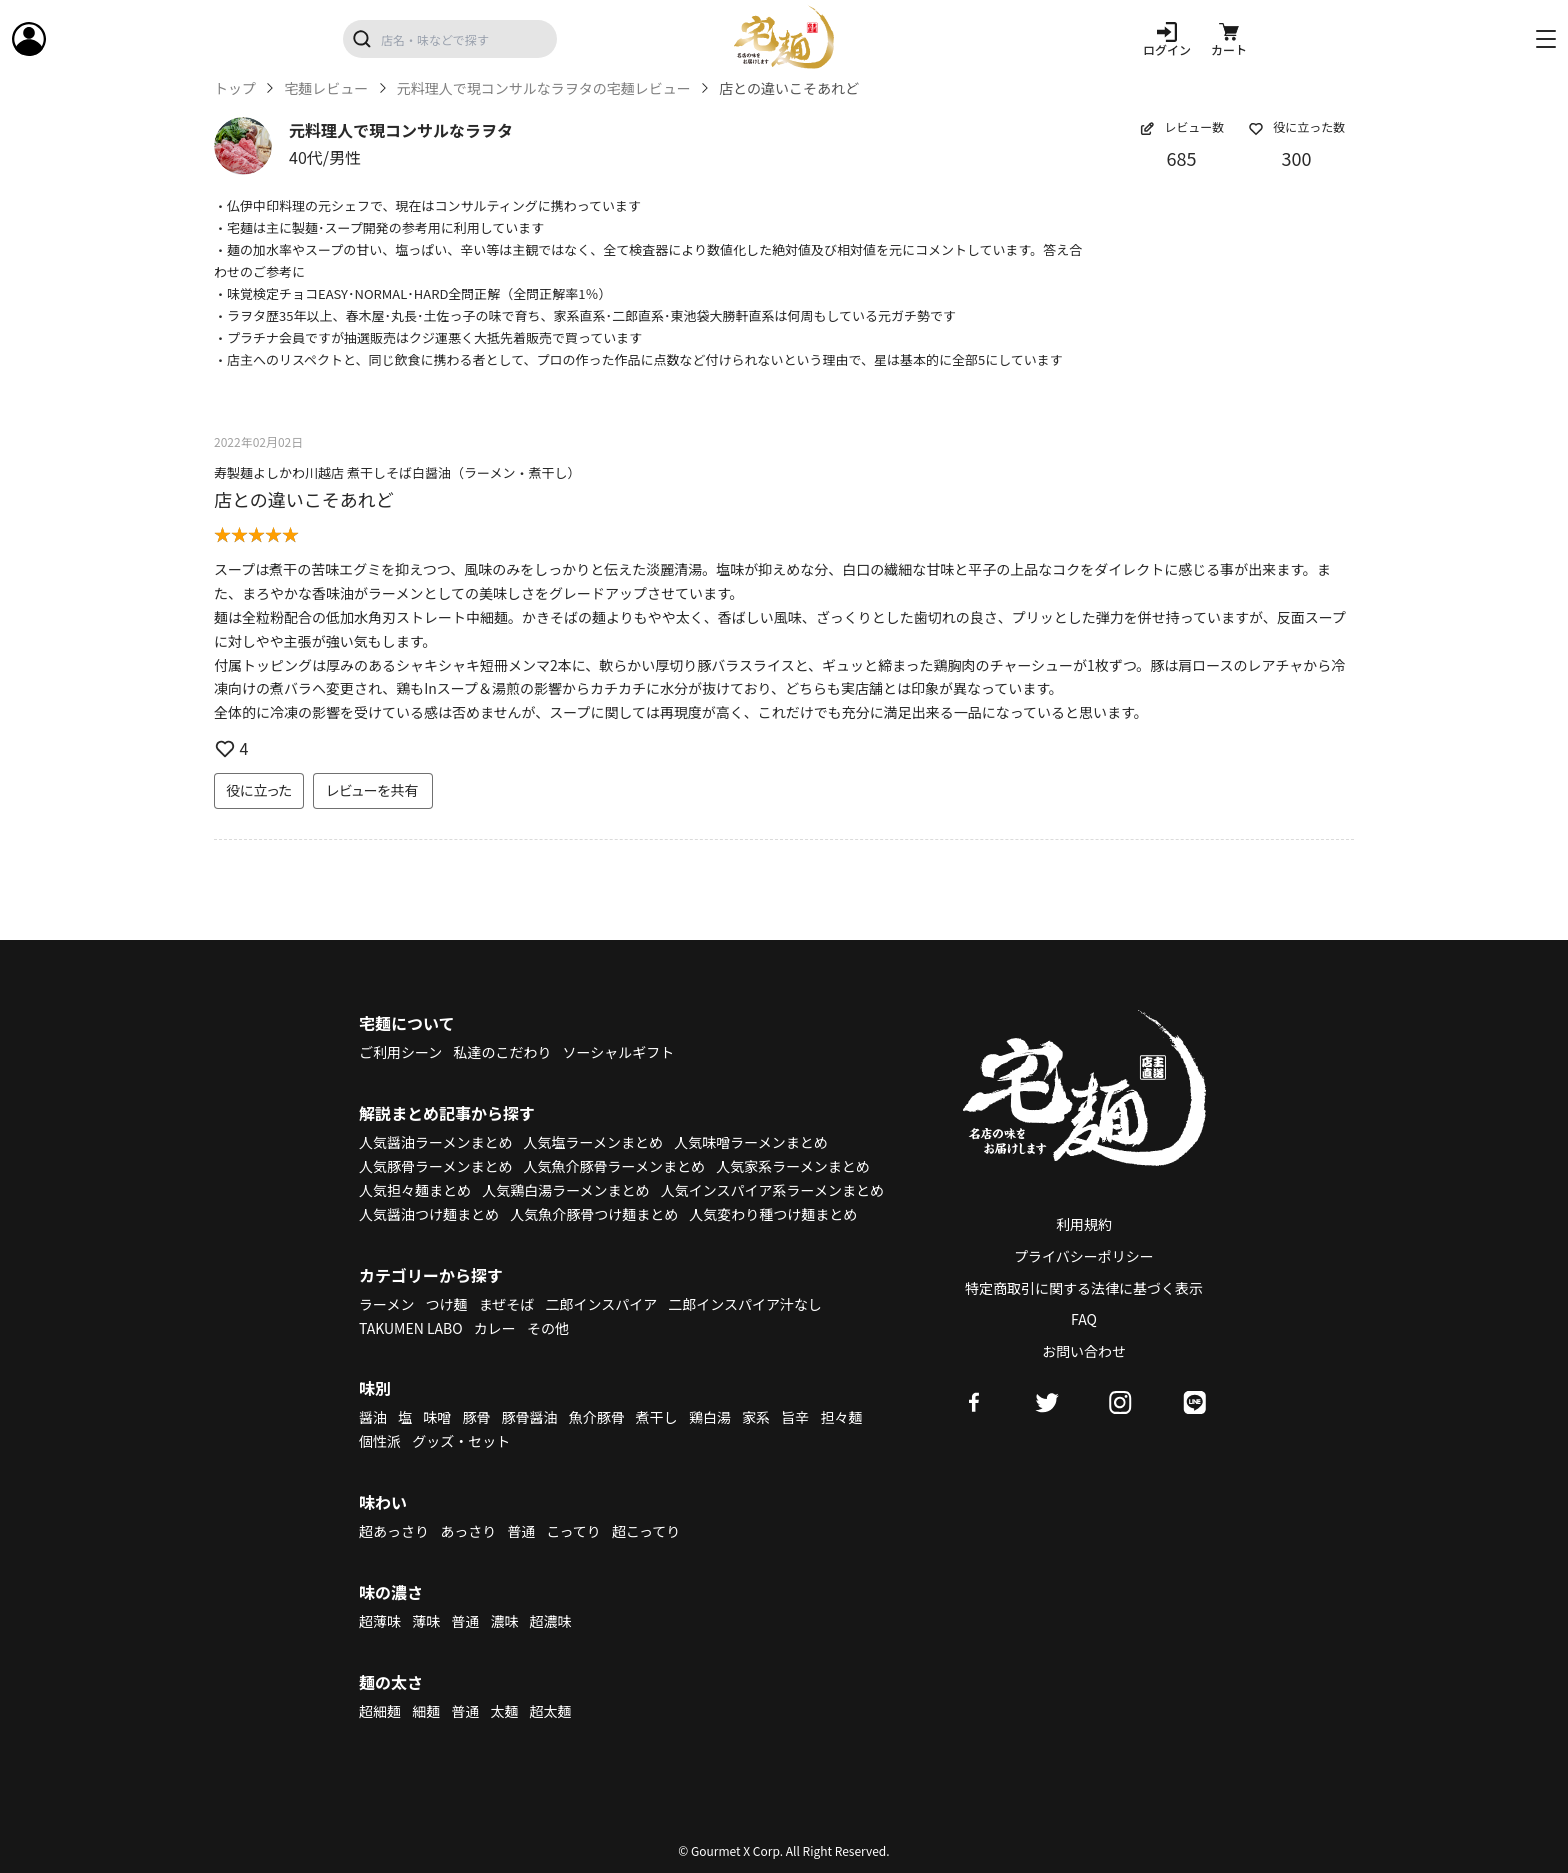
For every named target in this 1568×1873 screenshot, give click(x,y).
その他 (548, 1328)
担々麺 (841, 1417)
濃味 (504, 1621)
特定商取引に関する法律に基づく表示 (1084, 1288)
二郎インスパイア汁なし (745, 1304)
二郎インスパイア (601, 1304)
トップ (235, 88)
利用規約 (1084, 1224)
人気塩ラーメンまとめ (593, 1142)
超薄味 (380, 1621)
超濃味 (551, 1621)
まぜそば (507, 1304)
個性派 (380, 1441)
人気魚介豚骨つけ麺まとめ (594, 1214)
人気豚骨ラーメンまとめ (435, 1166)
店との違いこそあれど (304, 499)
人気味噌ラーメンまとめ (750, 1142)
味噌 (437, 1417)
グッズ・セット (461, 1441)
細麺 (426, 1711)
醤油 (373, 1417)
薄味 (426, 1621)
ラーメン (386, 1304)
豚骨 (476, 1417)
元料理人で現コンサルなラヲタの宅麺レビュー (544, 88)
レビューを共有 (373, 790)
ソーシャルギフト (619, 1052)
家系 (756, 1417)
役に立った (259, 790)
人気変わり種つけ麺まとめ (773, 1214)
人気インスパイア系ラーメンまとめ (772, 1190)
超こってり (646, 1531)
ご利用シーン (400, 1052)
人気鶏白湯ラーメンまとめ (565, 1190)
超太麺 (551, 1711)
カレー (495, 1328)
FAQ (1084, 1319)
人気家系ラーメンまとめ (792, 1166)
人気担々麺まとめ (415, 1190)
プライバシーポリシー (1084, 1256)
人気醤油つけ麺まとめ (429, 1214)
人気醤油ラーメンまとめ (435, 1142)
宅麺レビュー (326, 88)
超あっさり (394, 1531)
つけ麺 (447, 1304)
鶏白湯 (710, 1417)
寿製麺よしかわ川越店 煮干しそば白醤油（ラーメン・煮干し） (397, 472)
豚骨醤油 (530, 1417)
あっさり (468, 1531)
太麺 (504, 1711)
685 (1182, 158)
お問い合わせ (1084, 1351)
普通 (521, 1531)
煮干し (657, 1417)
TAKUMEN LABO (411, 1328)
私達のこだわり (502, 1052)
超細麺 (380, 1711)
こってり (573, 1531)
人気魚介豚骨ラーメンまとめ (614, 1166)
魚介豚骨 (597, 1417)
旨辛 (795, 1417)
